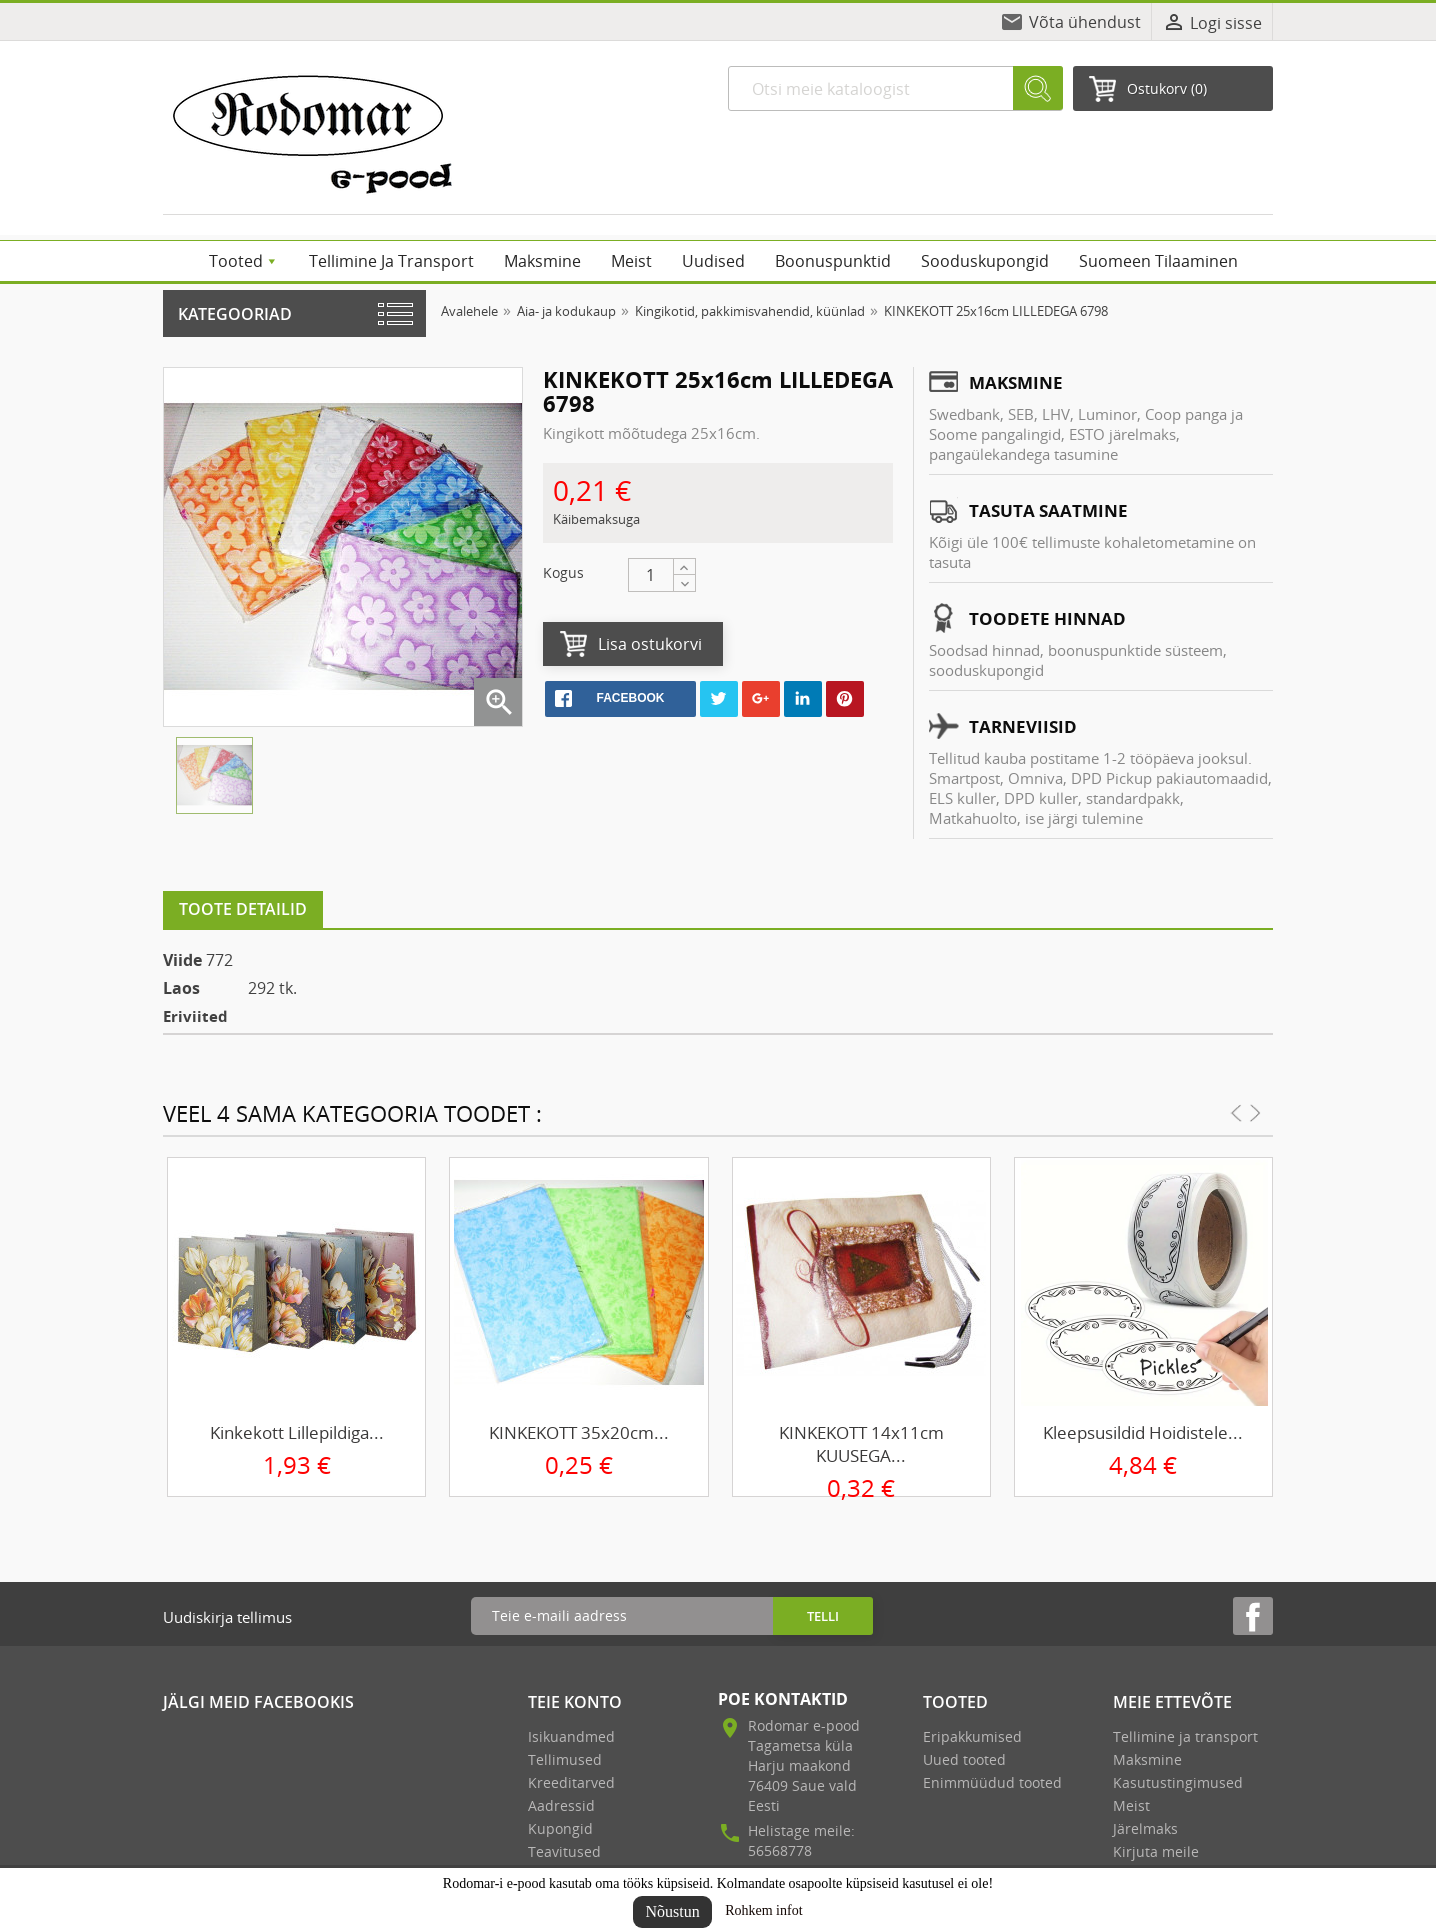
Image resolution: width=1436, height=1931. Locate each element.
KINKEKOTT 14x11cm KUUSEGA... (861, 1444)
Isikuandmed (571, 1736)
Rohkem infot (763, 1910)
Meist (1131, 1805)
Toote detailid (243, 909)
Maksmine (1147, 1759)
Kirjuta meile (1156, 1851)
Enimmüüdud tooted (992, 1782)
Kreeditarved (571, 1782)
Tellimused (565, 1759)
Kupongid (560, 1828)
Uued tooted (964, 1759)
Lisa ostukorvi (650, 644)
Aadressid (561, 1805)
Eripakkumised (972, 1736)
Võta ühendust (1085, 22)
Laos (181, 988)
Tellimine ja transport (1185, 1736)
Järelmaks (1145, 1828)
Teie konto (575, 1702)
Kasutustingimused (1178, 1782)
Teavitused (564, 1851)
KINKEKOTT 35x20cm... (579, 1432)
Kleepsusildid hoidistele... (1143, 1432)
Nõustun (672, 1911)
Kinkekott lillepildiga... (297, 1432)
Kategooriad (235, 314)
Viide (182, 960)
